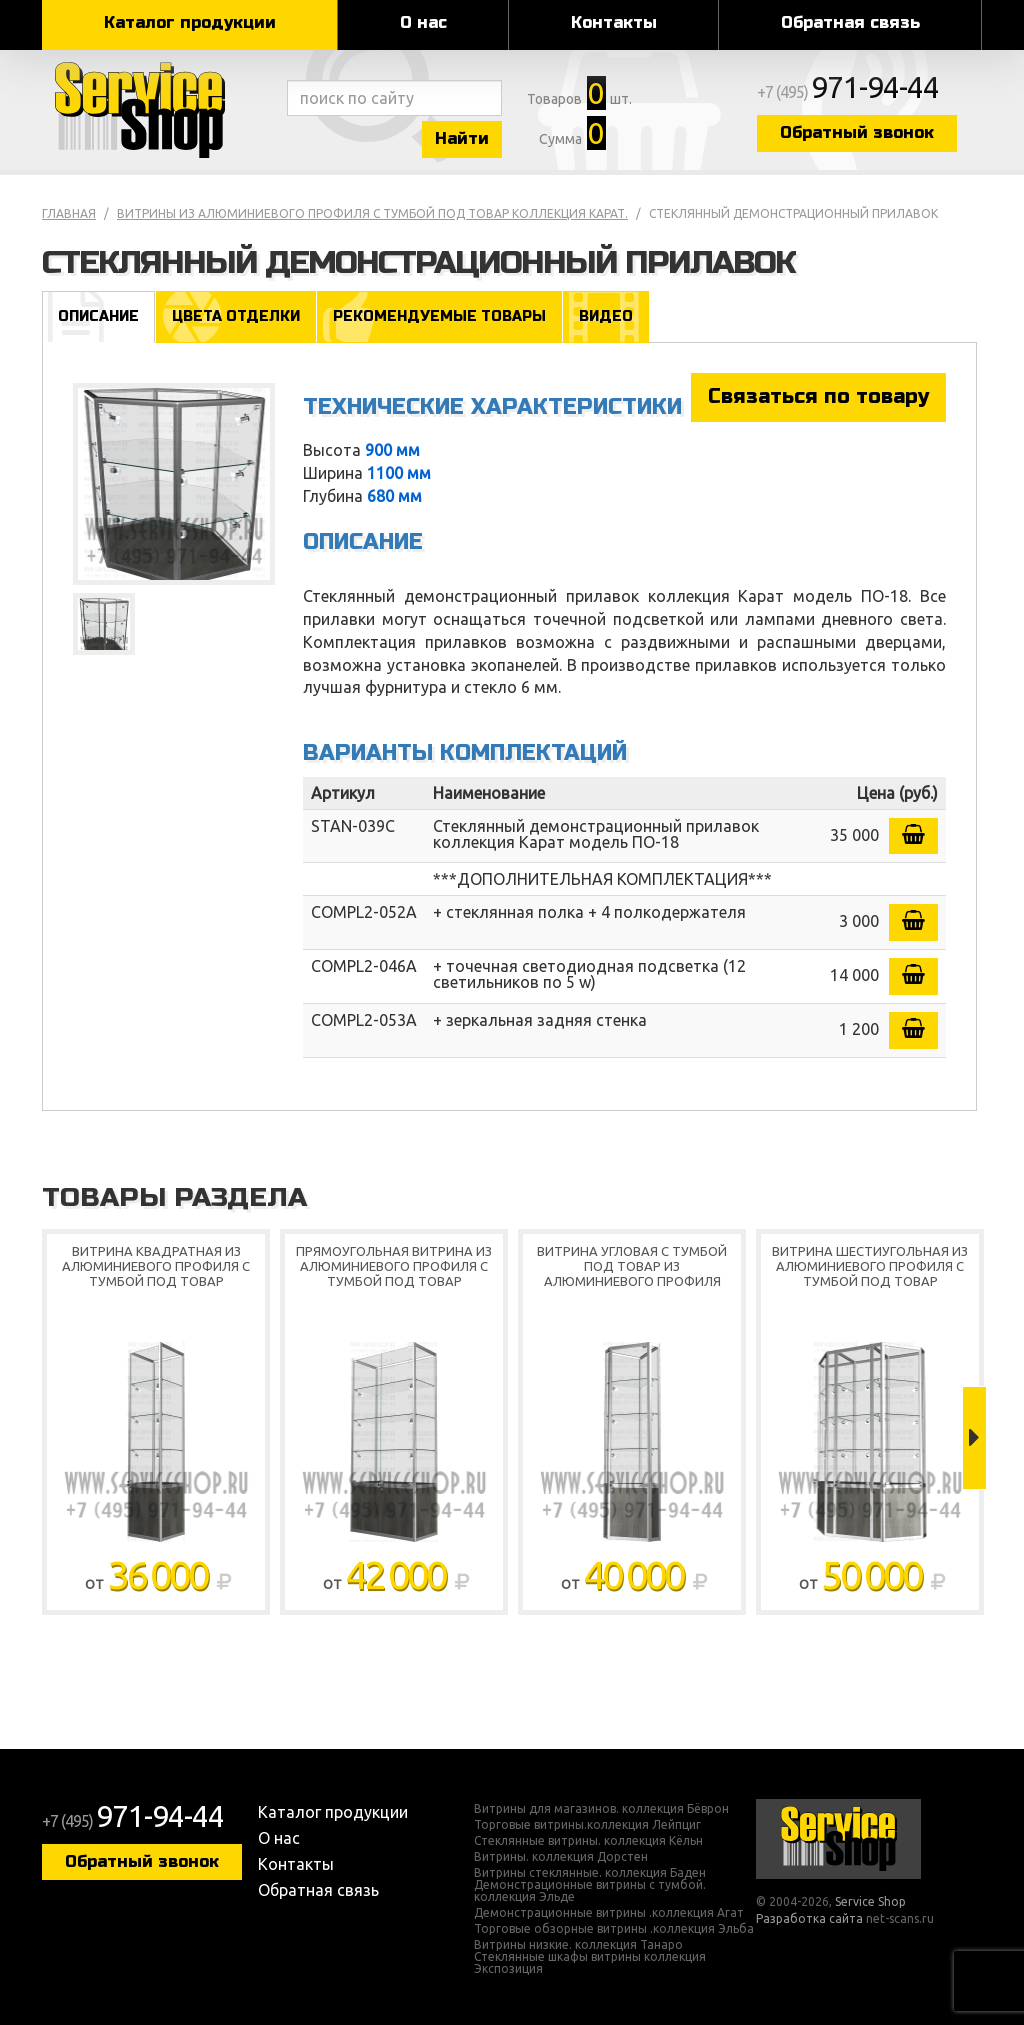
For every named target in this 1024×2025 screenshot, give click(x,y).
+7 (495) (848, 92)
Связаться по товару (818, 396)
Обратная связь (850, 22)
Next (974, 1438)
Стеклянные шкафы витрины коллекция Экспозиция (590, 1963)
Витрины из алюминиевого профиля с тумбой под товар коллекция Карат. (372, 213)
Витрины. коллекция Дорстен (561, 1857)
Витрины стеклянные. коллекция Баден (590, 1873)
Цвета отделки (236, 316)
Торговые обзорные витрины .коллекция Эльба (614, 1929)
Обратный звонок (857, 132)
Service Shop (159, 110)
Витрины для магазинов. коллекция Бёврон (601, 1809)
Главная (69, 213)
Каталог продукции (190, 22)
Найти (462, 138)
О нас (423, 22)
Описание (98, 316)
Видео (606, 316)
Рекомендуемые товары (439, 316)
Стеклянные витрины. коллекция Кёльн (588, 1841)
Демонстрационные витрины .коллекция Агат (609, 1913)
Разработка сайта (809, 1918)
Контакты (614, 22)
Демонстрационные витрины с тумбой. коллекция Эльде (590, 1891)
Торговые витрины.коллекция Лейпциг (587, 1825)
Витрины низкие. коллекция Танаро (578, 1945)
